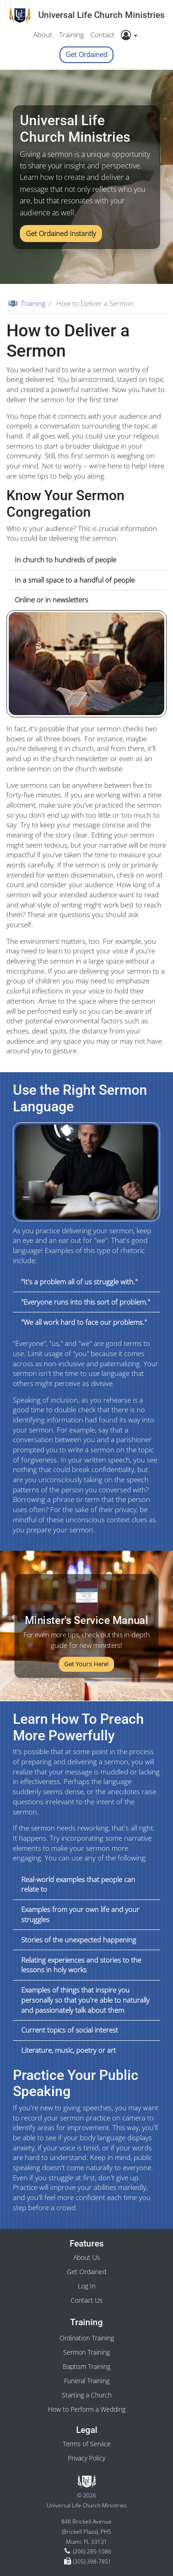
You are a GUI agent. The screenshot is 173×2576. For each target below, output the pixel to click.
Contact (102, 34)
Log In (86, 2285)
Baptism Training (86, 2366)
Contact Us (87, 2300)
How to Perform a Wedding (86, 2409)
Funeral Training (86, 2380)
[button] (131, 35)
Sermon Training (86, 2352)
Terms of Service (87, 2443)
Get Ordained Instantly (61, 233)
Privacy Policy (86, 2458)
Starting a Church (87, 2395)
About (42, 34)
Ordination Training (87, 2337)
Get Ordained (86, 54)
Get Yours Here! (86, 1664)
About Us (86, 2257)
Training (71, 34)
